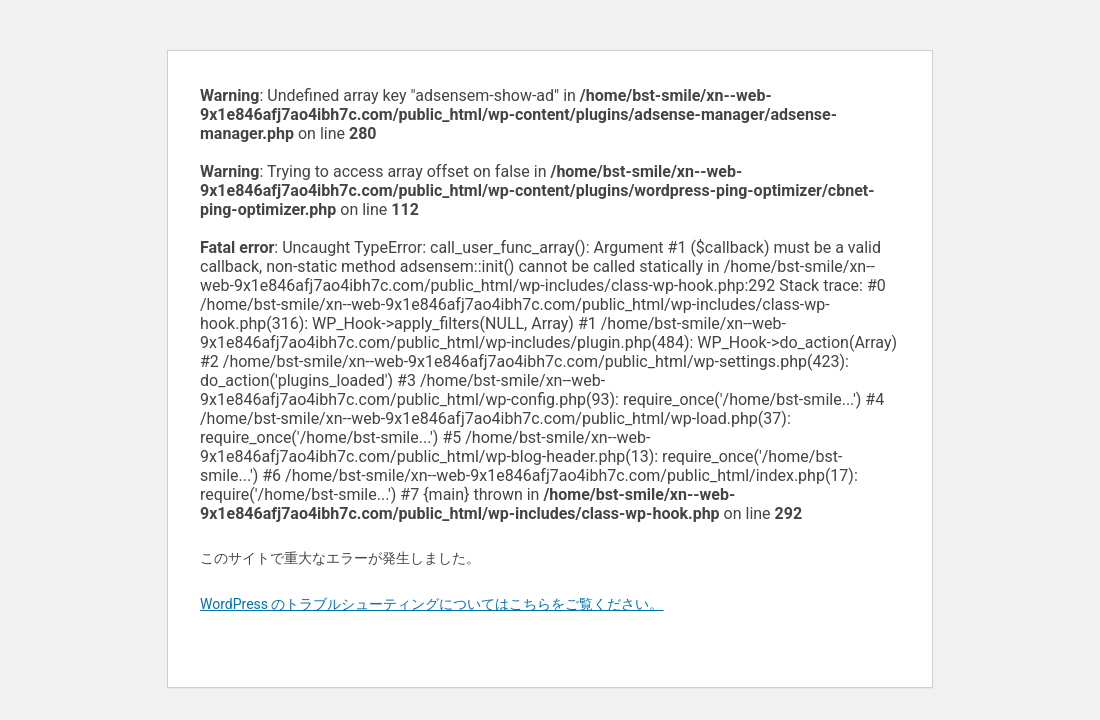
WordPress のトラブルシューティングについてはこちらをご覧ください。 (432, 604)
